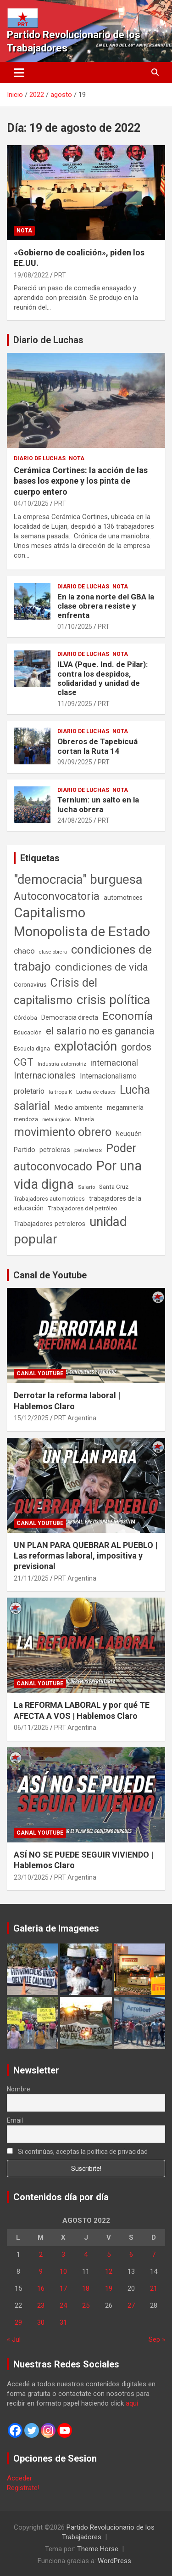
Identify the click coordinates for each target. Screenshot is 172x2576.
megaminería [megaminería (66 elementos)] (125, 1107)
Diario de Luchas (48, 339)
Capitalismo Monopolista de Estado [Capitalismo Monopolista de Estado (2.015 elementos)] (82, 922)
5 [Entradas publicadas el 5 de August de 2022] (109, 2254)
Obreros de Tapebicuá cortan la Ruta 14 (97, 746)
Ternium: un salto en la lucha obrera (98, 804)
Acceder (19, 2478)
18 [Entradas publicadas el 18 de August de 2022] (85, 2288)
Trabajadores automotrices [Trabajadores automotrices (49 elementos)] (49, 1199)
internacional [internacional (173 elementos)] (114, 1063)
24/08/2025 (74, 820)
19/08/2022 (31, 275)
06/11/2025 (31, 1727)
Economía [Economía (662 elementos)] (127, 1016)
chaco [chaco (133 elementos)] (24, 950)
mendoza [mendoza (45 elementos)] (26, 1119)
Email (15, 2120)
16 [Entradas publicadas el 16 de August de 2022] (40, 2288)
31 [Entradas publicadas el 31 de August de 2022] (63, 2322)
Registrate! (23, 2488)
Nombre (18, 2089)
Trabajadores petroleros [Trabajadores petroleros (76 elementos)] (49, 1224)
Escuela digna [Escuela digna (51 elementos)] (32, 1048)
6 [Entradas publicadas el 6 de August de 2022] (131, 2254)
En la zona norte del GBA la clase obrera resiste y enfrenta (105, 606)
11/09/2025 (74, 703)
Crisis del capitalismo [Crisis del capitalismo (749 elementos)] (55, 991)
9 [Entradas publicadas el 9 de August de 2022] (41, 2271)
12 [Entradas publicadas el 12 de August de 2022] (108, 2271)
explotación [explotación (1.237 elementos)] (85, 1046)
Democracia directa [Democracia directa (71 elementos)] (69, 1017)
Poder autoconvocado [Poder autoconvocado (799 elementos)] (75, 1157)
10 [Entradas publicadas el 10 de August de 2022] (63, 2271)
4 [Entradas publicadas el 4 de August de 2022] (86, 2254)
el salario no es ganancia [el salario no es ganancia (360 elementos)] (100, 1031)
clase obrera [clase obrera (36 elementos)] (53, 952)
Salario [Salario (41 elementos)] (86, 1187)
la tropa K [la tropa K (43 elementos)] (60, 1092)
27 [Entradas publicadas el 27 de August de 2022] (131, 2305)
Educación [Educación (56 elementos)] (28, 1032)
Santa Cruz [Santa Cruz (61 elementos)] (113, 1186)
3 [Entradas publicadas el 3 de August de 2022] (63, 2254)
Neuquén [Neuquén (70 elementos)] (129, 1133)
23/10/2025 (31, 1877)
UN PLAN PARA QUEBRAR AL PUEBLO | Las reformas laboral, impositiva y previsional (85, 1555)
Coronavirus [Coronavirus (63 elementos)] (30, 984)
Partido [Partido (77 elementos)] (24, 1150)
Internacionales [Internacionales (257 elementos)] (45, 1075)
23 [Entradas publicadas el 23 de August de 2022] (40, 2305)
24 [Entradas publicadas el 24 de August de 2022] (63, 2305)
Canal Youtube (40, 1373)
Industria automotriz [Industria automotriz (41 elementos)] (62, 1064)
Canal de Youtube (50, 1275)
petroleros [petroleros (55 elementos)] (88, 1150)
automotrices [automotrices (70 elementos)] (123, 897)
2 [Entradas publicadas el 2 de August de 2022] (41, 2254)
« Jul (14, 2339)
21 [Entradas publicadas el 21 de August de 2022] (153, 2288)
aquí (132, 2403)
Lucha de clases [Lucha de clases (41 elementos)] (96, 1092)
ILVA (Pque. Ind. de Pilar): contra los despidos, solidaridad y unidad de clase (102, 678)
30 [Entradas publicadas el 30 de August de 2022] (40, 2322)
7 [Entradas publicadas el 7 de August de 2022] (153, 2254)
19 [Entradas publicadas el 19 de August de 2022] (108, 2288)
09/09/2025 (74, 762)
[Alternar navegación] (19, 72)
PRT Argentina (75, 1418)
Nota (24, 230)
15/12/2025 (31, 1418)
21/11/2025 (31, 1578)
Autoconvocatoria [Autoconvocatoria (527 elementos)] (57, 896)
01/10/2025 (74, 626)
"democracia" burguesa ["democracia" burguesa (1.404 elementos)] (78, 879)
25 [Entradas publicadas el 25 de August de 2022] (85, 2305)
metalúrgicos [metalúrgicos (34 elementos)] (56, 1120)
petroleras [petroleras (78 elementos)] (54, 1150)
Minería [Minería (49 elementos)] (84, 1119)
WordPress (114, 2561)
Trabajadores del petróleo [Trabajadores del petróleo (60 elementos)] (82, 1208)
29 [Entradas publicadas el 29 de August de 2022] (18, 2322)
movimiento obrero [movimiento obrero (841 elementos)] (62, 1132)
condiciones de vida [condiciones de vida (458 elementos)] (101, 967)
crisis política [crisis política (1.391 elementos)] (113, 999)
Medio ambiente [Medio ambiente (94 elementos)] (78, 1107)
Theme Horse (97, 2549)
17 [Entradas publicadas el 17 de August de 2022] (63, 2288)
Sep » (157, 2339)
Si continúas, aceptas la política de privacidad (77, 2151)
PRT (60, 275)
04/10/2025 (31, 503)
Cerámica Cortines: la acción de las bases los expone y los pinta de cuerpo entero (81, 481)
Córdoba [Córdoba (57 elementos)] (25, 1017)
